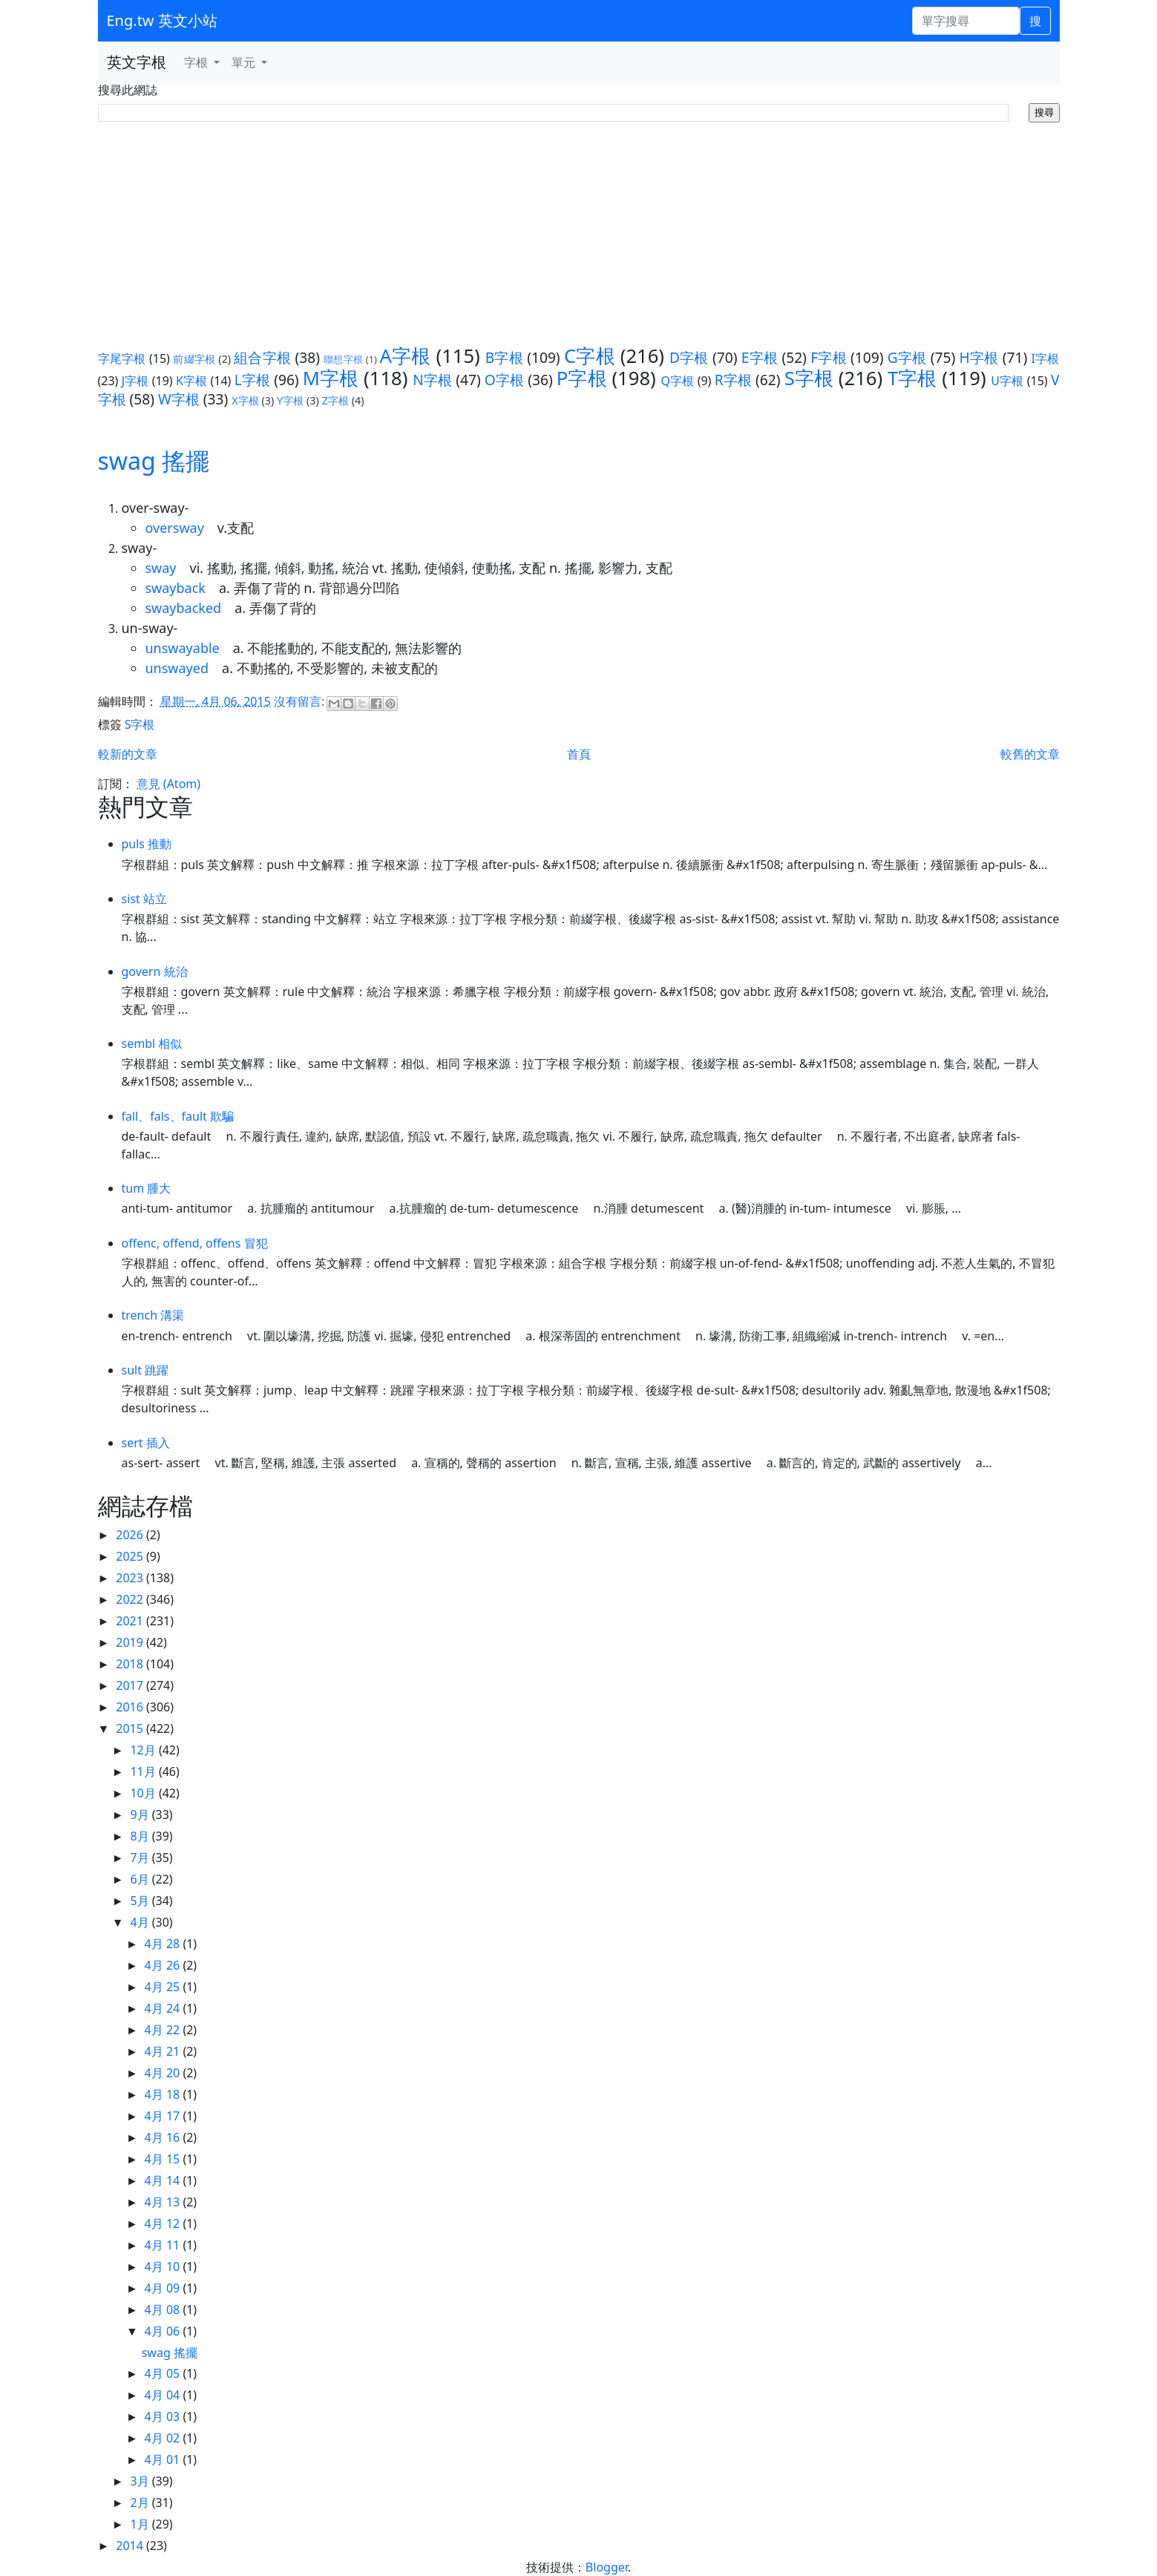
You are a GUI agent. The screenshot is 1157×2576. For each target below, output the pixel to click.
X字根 (245, 400)
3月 (140, 2481)
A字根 (404, 356)
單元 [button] (245, 62)
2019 (131, 1642)
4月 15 (164, 2159)
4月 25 (164, 1987)
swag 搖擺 (153, 460)
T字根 (912, 378)
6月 (140, 1879)
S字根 (808, 378)
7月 (140, 1857)
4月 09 (164, 2288)
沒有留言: (300, 701)
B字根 (504, 357)
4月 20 (164, 2073)
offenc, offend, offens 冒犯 (195, 1243)
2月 (140, 2502)
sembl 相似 (152, 1043)
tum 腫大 (146, 1188)
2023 (131, 1578)
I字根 (1046, 358)
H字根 (979, 357)
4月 (140, 1922)
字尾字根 (122, 358)
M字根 (331, 378)
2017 (131, 1685)
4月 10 (164, 2266)
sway (161, 568)
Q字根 (678, 381)
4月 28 (164, 1944)
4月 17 (164, 2116)
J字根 (135, 381)
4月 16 (164, 2137)
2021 (131, 1621)
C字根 (589, 356)
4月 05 (164, 2373)
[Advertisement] (579, 234)
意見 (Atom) (168, 784)
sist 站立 (144, 899)
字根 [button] (197, 62)
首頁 (579, 754)
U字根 (1007, 381)
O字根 (504, 380)
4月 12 (164, 2223)
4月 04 (164, 2395)
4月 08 (164, 2309)
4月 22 (164, 2030)
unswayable (182, 648)
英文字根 (136, 62)
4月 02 (164, 2438)
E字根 (759, 357)
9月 (140, 1814)
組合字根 (262, 357)
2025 (131, 1556)
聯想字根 (343, 359)
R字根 (733, 380)
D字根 (689, 357)
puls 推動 (147, 844)
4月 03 (164, 2416)
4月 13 (164, 2202)
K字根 (191, 381)
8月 (140, 1836)
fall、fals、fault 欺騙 (178, 1116)
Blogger (607, 2567)
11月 (144, 1771)
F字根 (828, 357)
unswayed (177, 668)
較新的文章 (127, 754)
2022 (131, 1599)
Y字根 (290, 400)
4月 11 (164, 2245)
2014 (131, 2545)
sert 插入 (146, 1443)
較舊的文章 (1030, 754)
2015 (131, 1728)
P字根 (582, 378)
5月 (140, 1900)
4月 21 (164, 2051)
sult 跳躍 (145, 1370)
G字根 (907, 357)
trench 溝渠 (153, 1315)
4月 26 (164, 1965)
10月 (144, 1793)
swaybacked (183, 608)
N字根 (432, 380)
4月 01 (164, 2459)
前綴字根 (194, 359)
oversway (174, 528)
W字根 (179, 399)
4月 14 (164, 2180)
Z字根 (335, 400)
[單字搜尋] (966, 21)
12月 (144, 1750)
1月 (140, 2524)
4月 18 (164, 2094)
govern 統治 (155, 971)
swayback (175, 588)
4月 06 (164, 2331)
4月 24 (164, 2008)
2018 (131, 1664)
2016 (131, 1707)
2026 (131, 1535)
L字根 (252, 380)
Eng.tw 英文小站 (162, 20)
